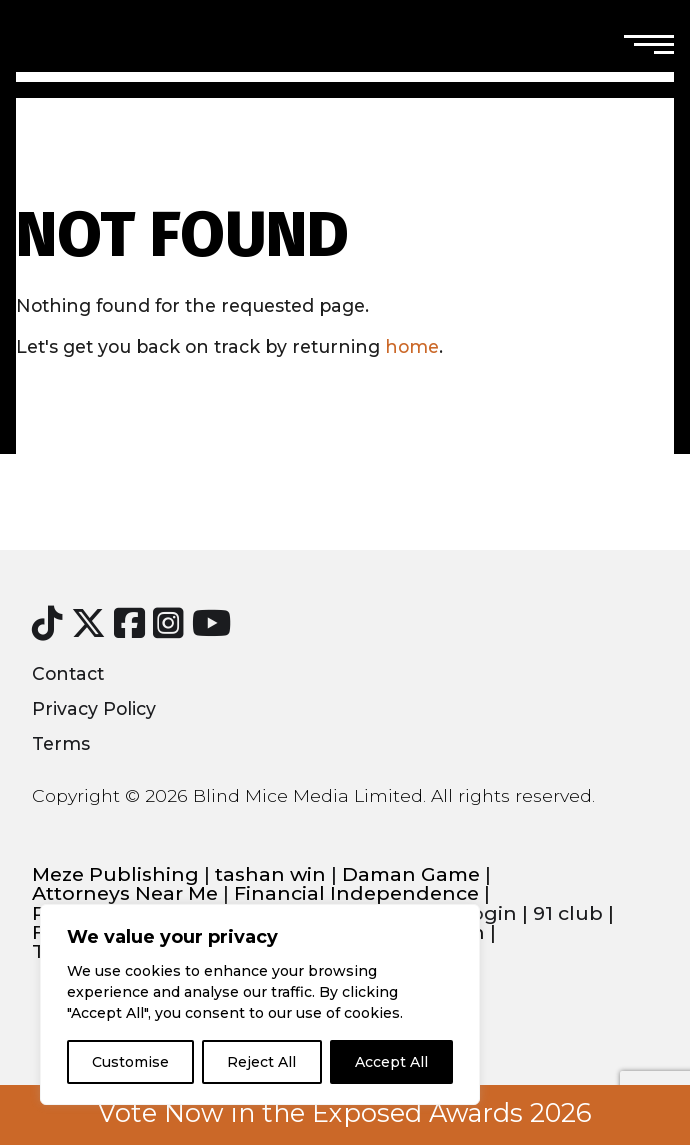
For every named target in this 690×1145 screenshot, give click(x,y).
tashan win (270, 874)
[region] (260, 1004)
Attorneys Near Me (125, 893)
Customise (130, 1062)
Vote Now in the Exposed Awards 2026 (345, 1113)
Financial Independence (356, 893)
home (412, 346)
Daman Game (411, 874)
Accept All (391, 1062)
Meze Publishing (115, 874)
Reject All (261, 1062)
